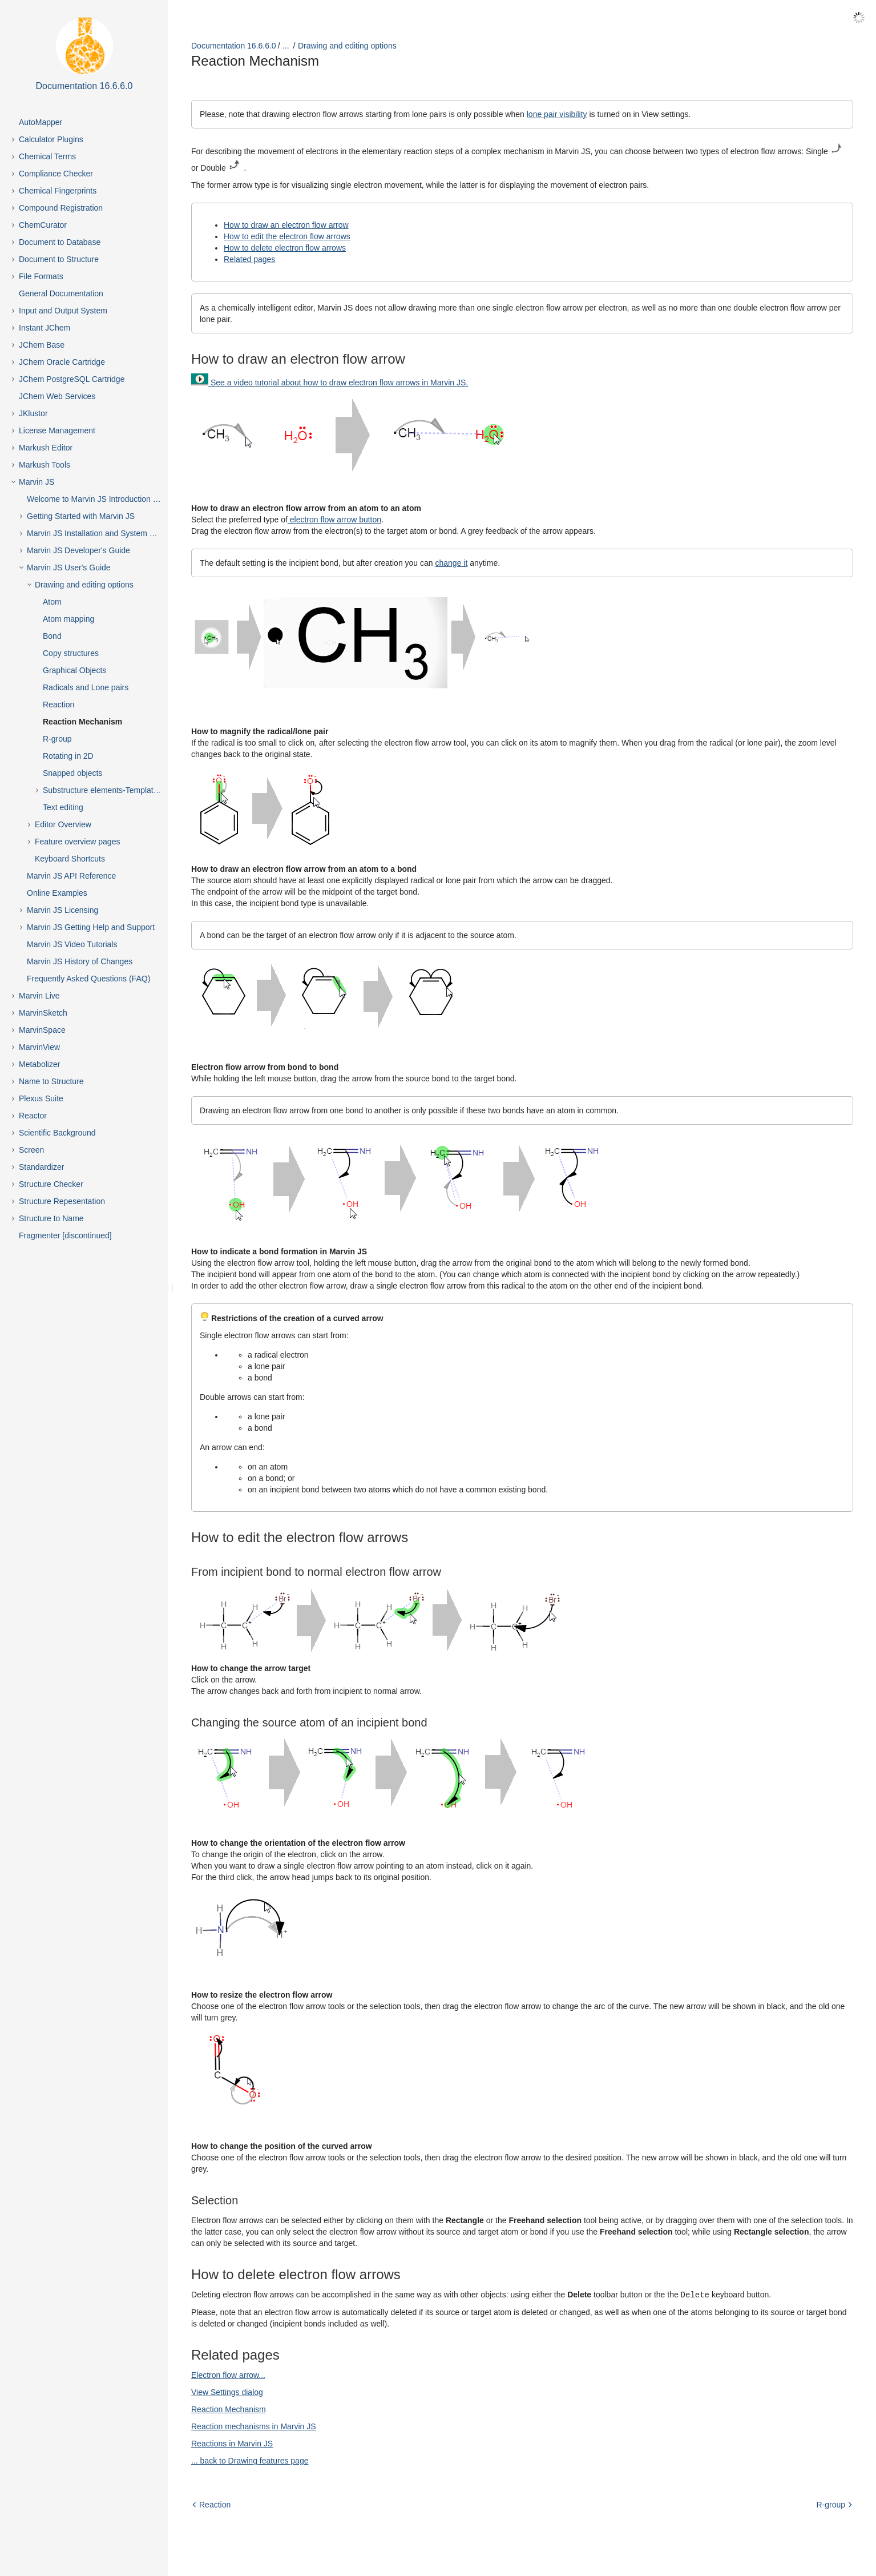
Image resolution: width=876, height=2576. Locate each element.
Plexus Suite (41, 1098)
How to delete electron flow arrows (285, 247)
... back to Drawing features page (249, 2460)
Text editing (63, 807)
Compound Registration (61, 207)
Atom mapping (68, 618)
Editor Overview (63, 824)
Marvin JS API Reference (71, 875)
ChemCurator (43, 225)
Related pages (249, 259)
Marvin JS (36, 481)
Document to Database (59, 242)
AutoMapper (40, 122)
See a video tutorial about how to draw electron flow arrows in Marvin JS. (339, 382)
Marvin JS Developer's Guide (78, 550)
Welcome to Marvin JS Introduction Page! (100, 499)
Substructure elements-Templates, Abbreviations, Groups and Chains (111, 790)
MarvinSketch (43, 1012)
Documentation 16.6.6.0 (233, 45)
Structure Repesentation (62, 1201)
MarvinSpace (42, 1030)
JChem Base (41, 344)
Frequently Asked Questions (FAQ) (88, 978)
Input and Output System (63, 310)
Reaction (58, 704)
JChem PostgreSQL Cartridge (71, 379)
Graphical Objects (74, 670)
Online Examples (57, 892)
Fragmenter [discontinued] (65, 1235)
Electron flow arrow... (228, 2374)
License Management (57, 430)
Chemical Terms (47, 156)
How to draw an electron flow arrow (286, 225)
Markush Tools (44, 464)
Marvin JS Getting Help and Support (91, 927)
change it (451, 562)
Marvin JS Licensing (62, 910)
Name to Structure (51, 1081)
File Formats (41, 276)
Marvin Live (39, 995)
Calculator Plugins (51, 139)
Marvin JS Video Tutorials (72, 944)
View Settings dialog (227, 2391)
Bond (52, 636)
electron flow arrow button (334, 519)
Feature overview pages (77, 841)
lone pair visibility (557, 114)
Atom (52, 601)
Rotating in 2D (68, 755)
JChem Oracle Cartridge (62, 362)
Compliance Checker (56, 173)
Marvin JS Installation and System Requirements (103, 533)
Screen (31, 1149)
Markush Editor (45, 447)
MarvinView (39, 1047)
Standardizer (41, 1167)
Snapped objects (72, 773)
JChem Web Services (57, 396)
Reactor (33, 1115)
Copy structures (71, 653)
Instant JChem (44, 327)
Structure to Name (51, 1218)
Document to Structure (59, 259)
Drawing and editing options (84, 584)
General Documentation (61, 293)
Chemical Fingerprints (57, 190)
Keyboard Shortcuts (70, 858)
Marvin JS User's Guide (69, 567)
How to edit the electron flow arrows (287, 236)
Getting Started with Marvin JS (81, 516)
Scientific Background (57, 1132)
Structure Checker (51, 1184)
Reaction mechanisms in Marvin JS (253, 2425)
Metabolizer (39, 1064)
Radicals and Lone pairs (85, 687)
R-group (57, 738)
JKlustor (33, 413)
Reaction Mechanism (82, 721)
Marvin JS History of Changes (79, 961)
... (285, 45)
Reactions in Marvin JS (232, 2443)
